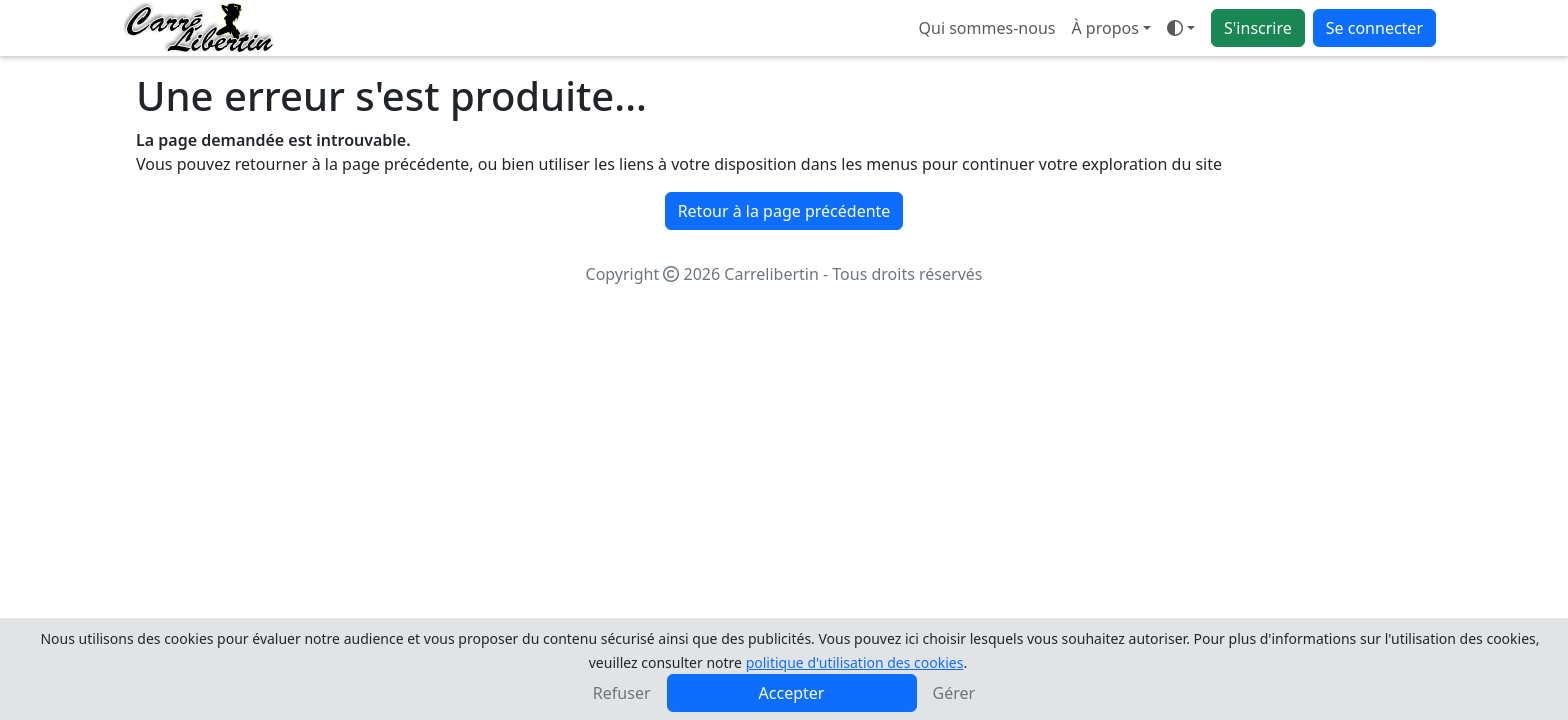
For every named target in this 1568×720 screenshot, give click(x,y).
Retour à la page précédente (784, 211)
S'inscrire (1258, 28)
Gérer (954, 693)
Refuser (622, 693)
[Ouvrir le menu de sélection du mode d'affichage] (1181, 28)
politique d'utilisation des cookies (855, 662)
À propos (1104, 28)
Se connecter (1374, 28)
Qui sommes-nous (987, 28)
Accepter (792, 693)
